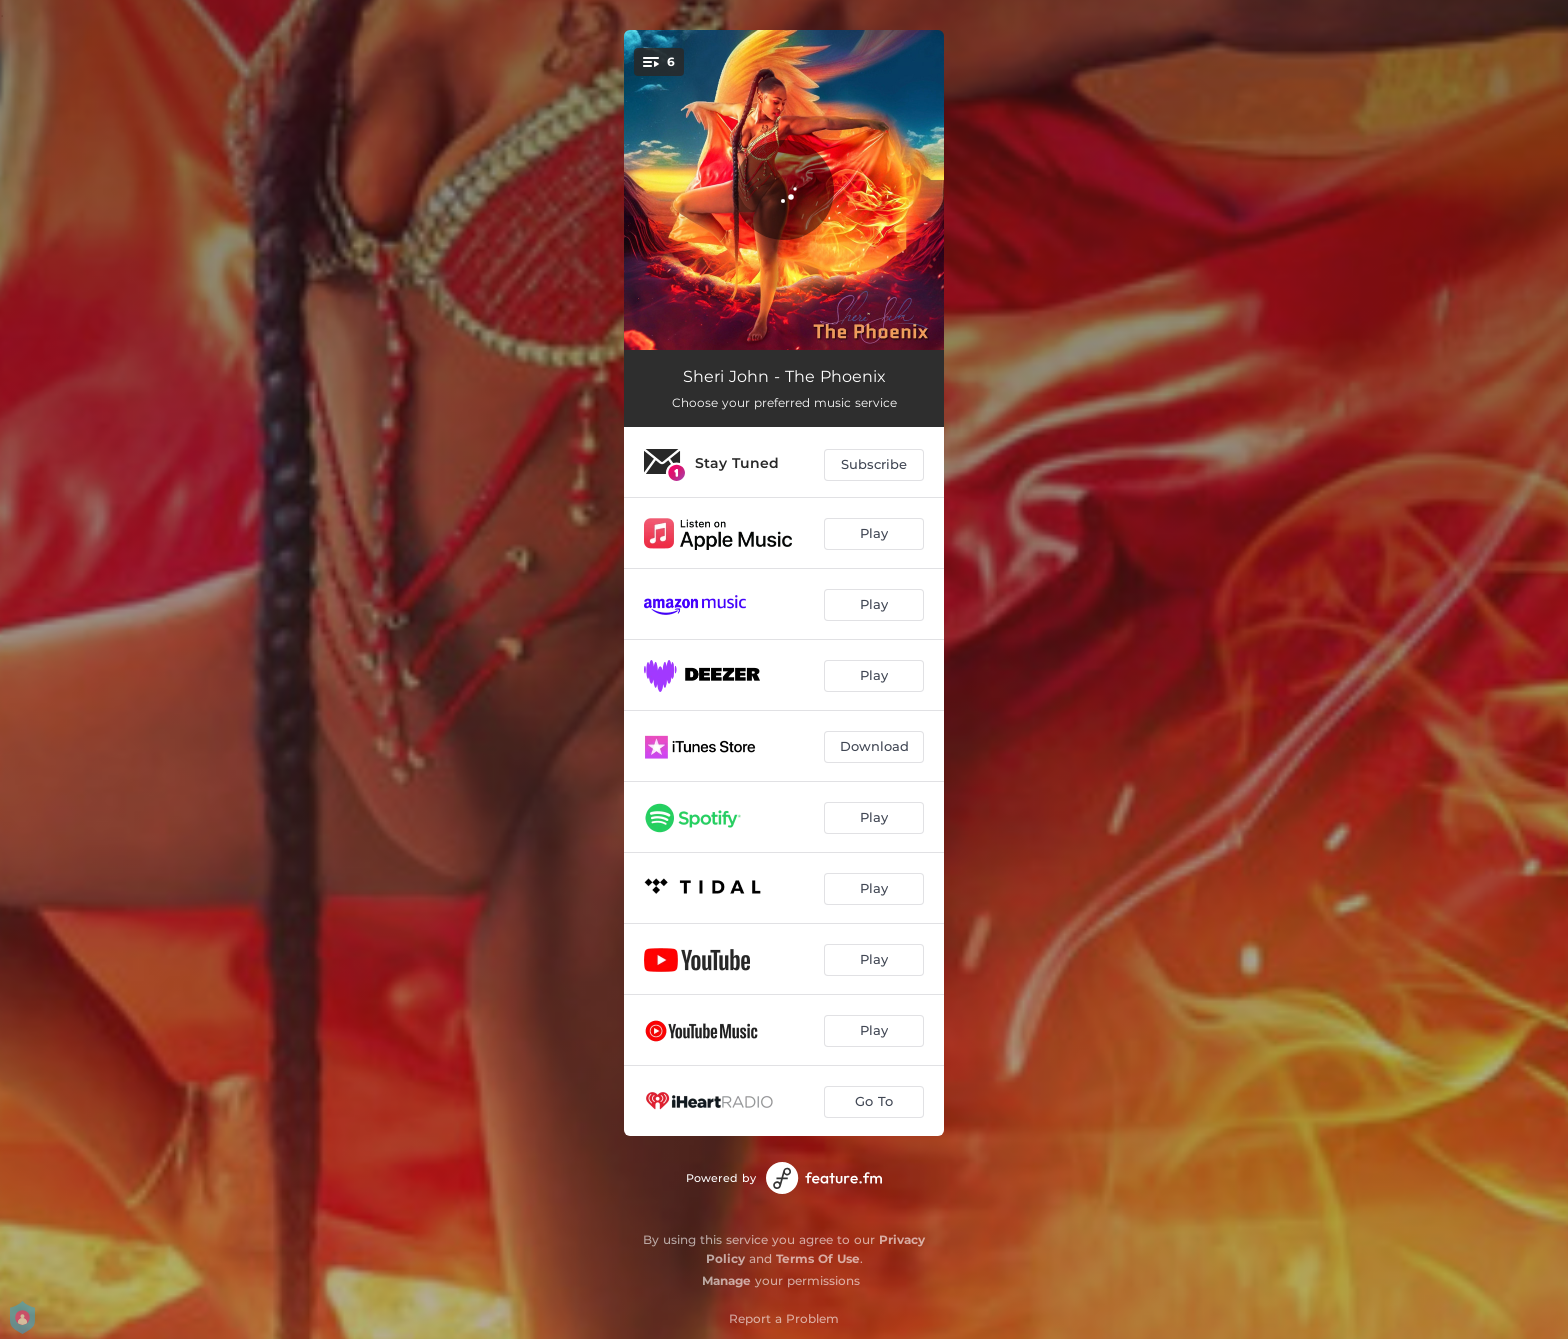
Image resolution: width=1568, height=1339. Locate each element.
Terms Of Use (818, 1258)
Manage (726, 1280)
